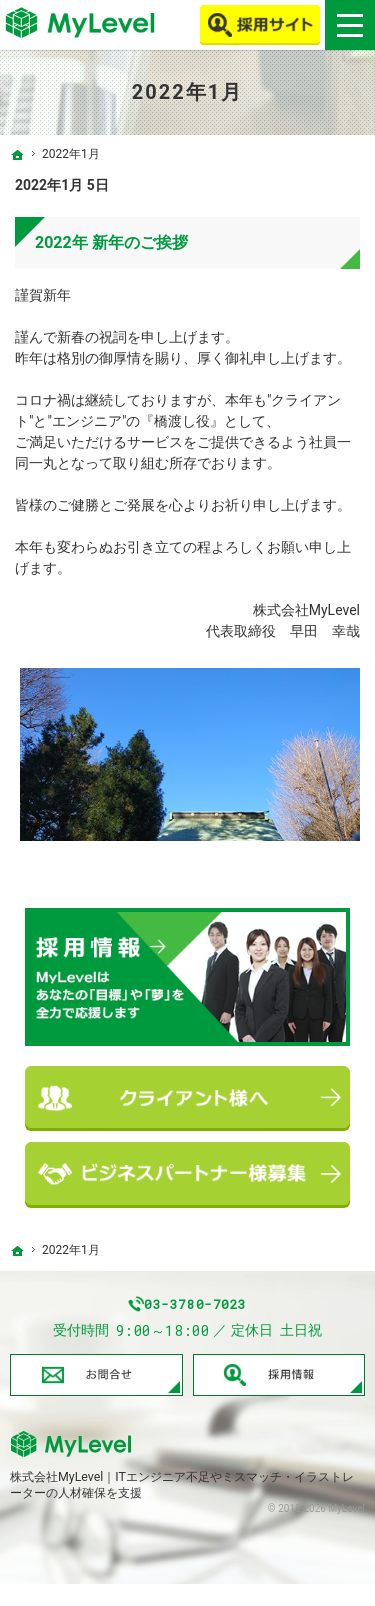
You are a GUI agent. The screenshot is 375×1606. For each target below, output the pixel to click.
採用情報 (279, 1397)
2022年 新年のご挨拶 (111, 242)
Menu (350, 25)
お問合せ (96, 1397)
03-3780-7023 (206, 1315)
